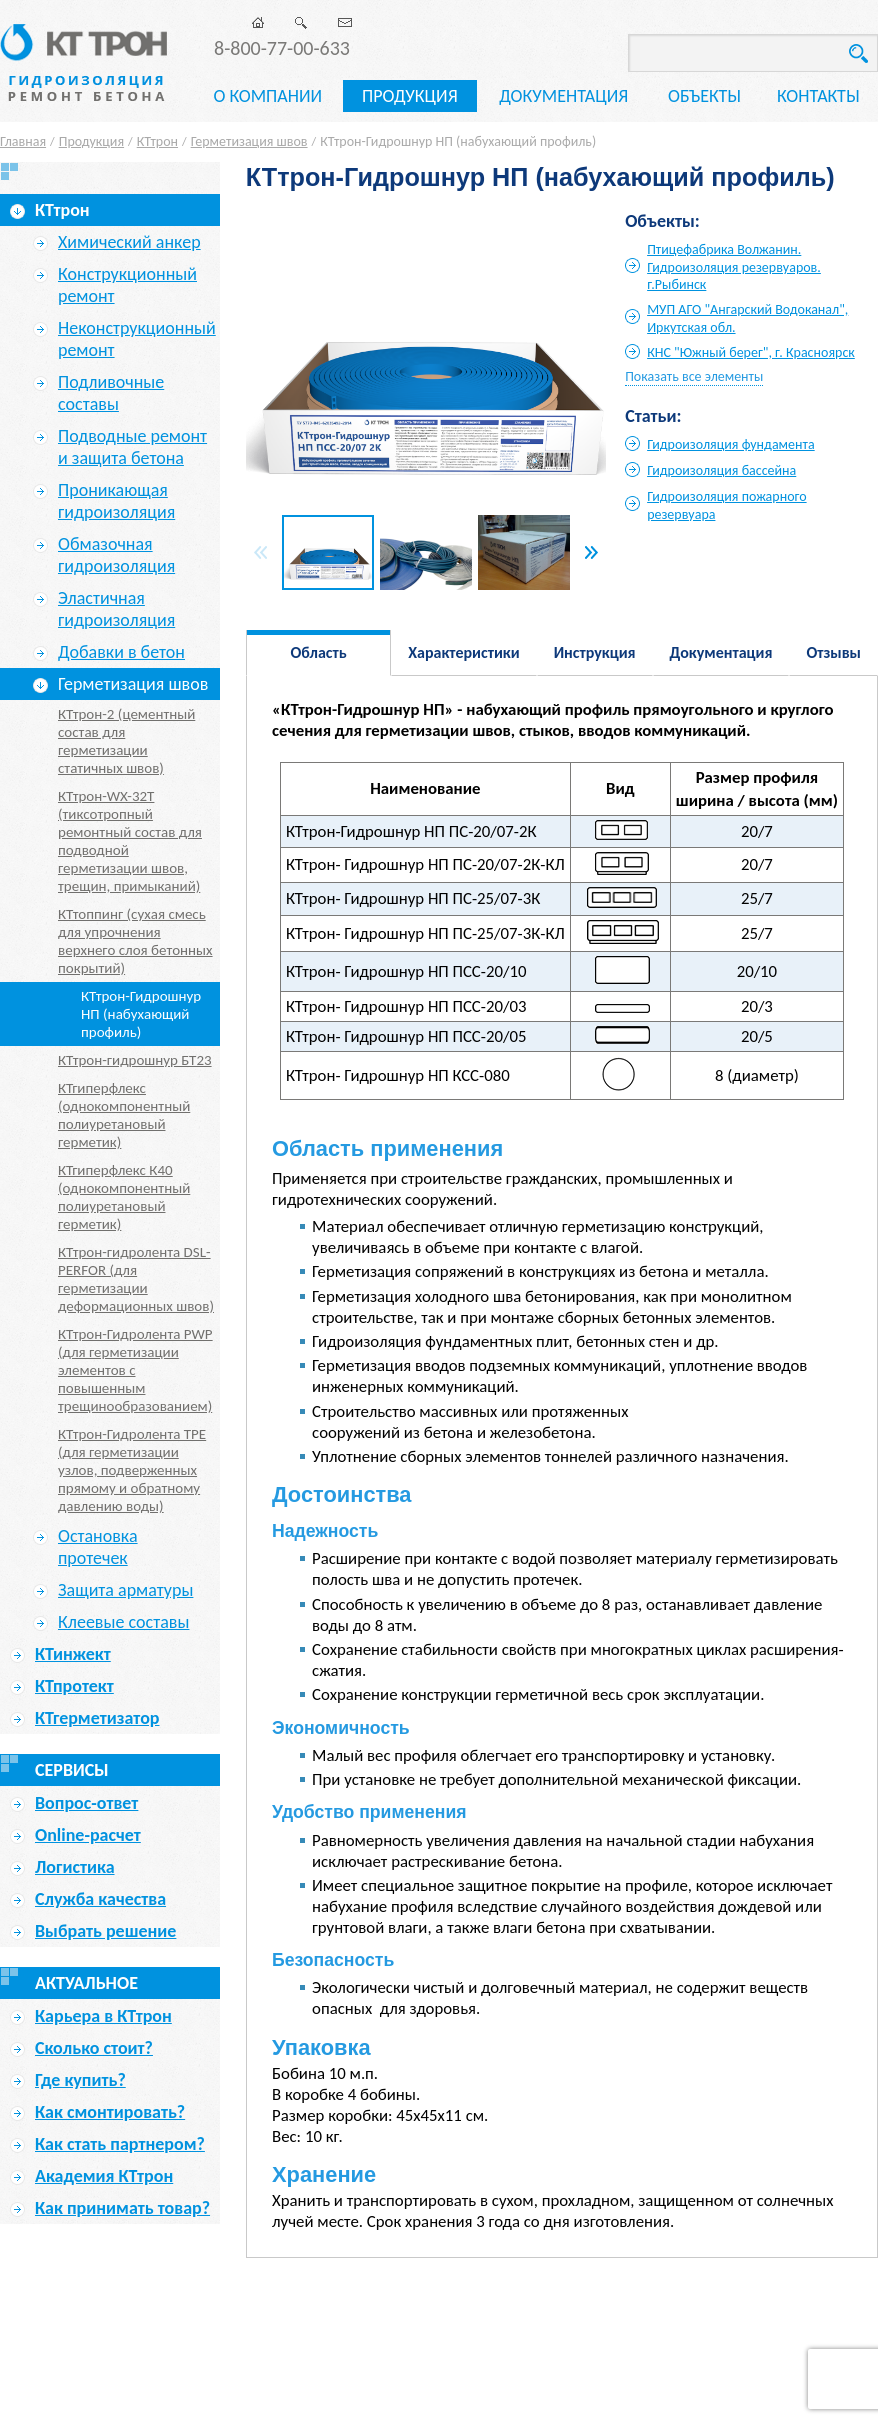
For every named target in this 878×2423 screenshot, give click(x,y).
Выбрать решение (105, 1931)
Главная (23, 141)
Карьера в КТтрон (103, 2016)
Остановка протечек (98, 1547)
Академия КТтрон (104, 2176)
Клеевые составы (123, 1622)
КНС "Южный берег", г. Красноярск (751, 352)
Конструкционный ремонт (127, 285)
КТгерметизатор (97, 1718)
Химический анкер (129, 242)
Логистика (75, 1867)
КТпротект (74, 1686)
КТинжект (73, 1654)
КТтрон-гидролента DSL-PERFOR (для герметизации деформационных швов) (136, 1279)
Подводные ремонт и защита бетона (132, 447)
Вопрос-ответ (86, 1803)
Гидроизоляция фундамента (731, 444)
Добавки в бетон (121, 652)
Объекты (704, 96)
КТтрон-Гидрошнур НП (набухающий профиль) (141, 1014)
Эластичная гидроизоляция (116, 609)
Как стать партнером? (120, 2144)
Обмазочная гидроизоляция (116, 555)
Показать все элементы (694, 376)
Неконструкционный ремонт (137, 339)
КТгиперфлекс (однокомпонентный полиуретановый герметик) (124, 1115)
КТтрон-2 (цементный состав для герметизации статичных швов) (126, 741)
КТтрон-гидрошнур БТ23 (135, 1060)
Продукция (410, 96)
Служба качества (100, 1899)
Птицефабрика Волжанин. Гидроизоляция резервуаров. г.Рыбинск (734, 267)
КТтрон (157, 141)
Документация (563, 96)
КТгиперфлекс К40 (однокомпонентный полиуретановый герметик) (124, 1197)
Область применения (319, 659)
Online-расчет (88, 1835)
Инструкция (595, 652)
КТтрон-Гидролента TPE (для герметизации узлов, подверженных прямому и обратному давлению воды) (132, 1470)
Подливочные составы (111, 393)
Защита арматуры (125, 1590)
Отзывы (833, 652)
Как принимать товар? (122, 2208)
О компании (267, 96)
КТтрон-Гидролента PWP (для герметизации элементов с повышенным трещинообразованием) (135, 1370)
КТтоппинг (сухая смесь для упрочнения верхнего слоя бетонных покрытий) (135, 941)
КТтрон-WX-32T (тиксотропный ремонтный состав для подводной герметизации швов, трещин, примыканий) (130, 841)
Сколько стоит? (94, 2048)
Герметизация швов (249, 141)
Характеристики (463, 652)
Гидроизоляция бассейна (721, 470)
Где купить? (80, 2080)
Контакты (818, 96)
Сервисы (72, 1770)
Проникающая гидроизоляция (116, 501)
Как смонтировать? (110, 2112)
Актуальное (86, 1983)
